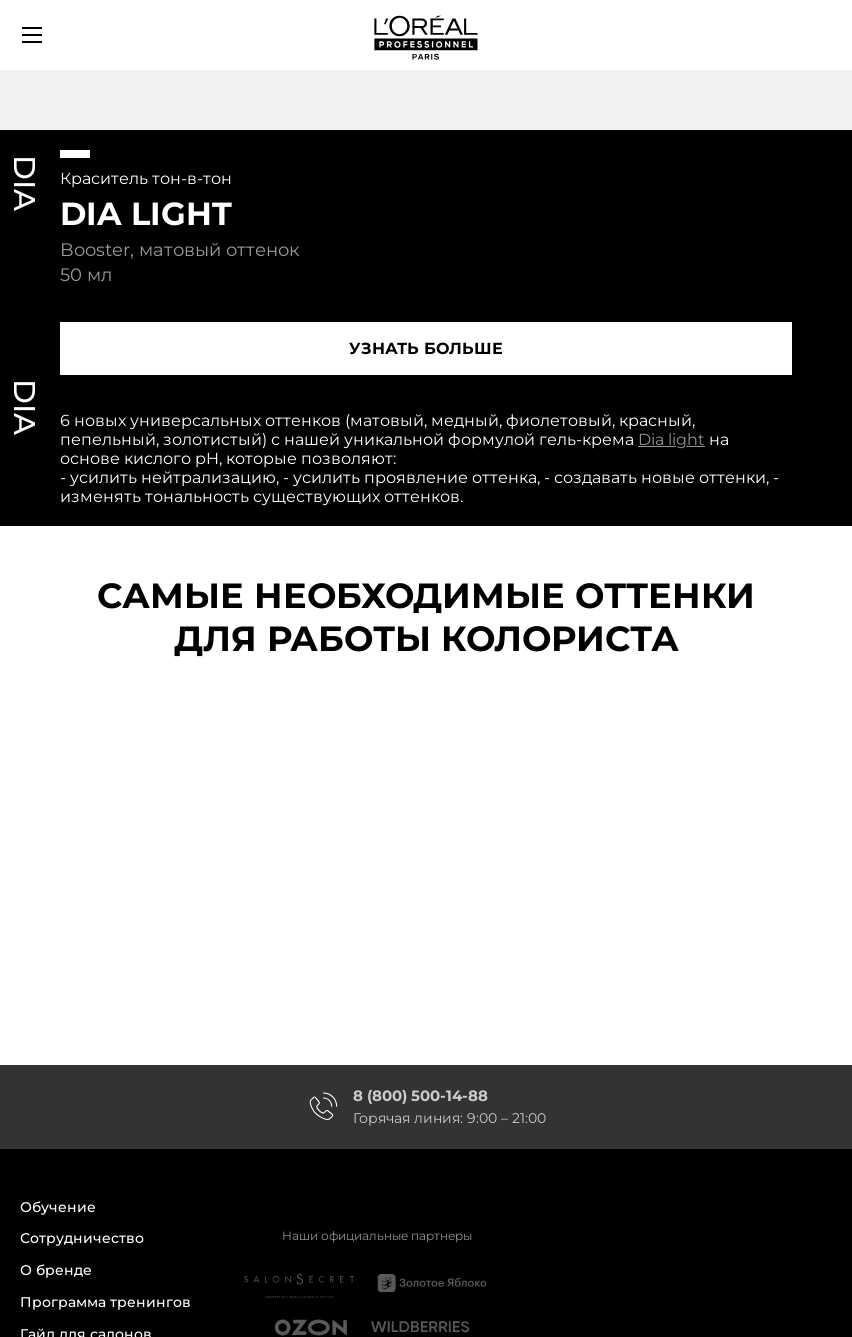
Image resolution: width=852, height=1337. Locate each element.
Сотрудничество (82, 1238)
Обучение (58, 1207)
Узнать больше (426, 348)
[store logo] (426, 35)
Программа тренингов (105, 1302)
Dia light (671, 439)
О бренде (56, 1270)
